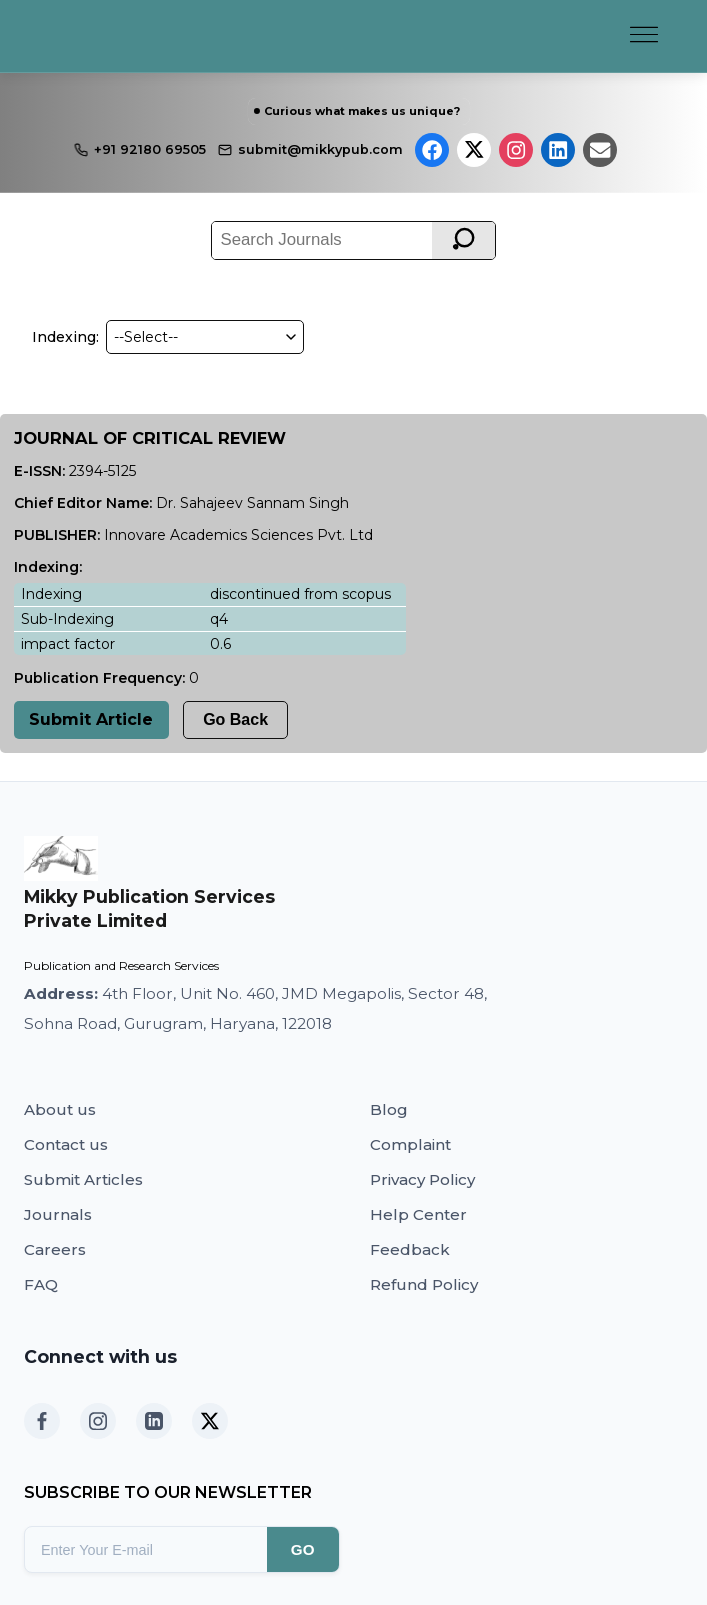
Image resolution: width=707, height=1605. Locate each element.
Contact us (66, 1144)
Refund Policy (424, 1284)
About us (60, 1109)
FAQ (41, 1284)
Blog (389, 1109)
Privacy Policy (422, 1179)
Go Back (235, 719)
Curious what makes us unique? (362, 111)
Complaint (410, 1144)
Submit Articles (83, 1179)
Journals (58, 1214)
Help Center (418, 1214)
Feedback (410, 1249)
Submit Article (91, 719)
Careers (55, 1249)
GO (303, 1549)
